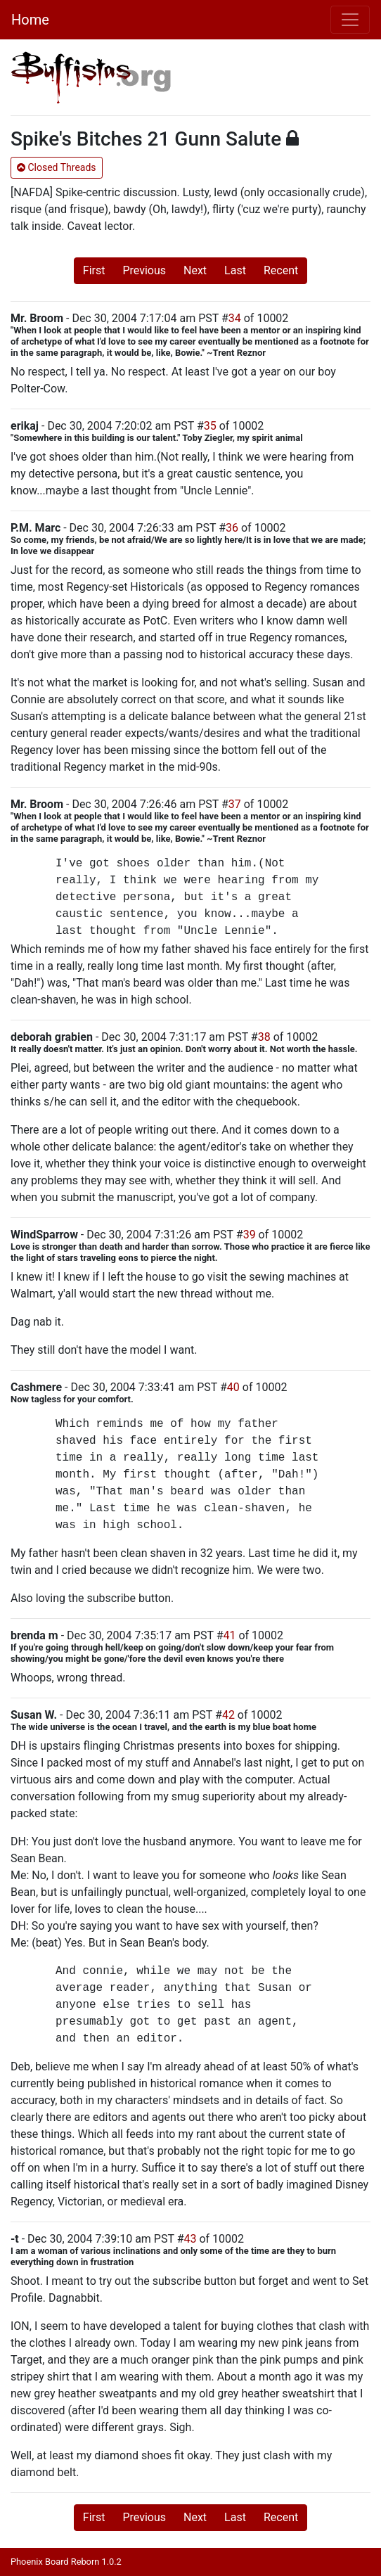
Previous (144, 270)
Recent (281, 270)
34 (234, 318)
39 (249, 1234)
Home (30, 19)
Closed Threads (56, 167)
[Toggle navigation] (350, 20)
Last (235, 270)
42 (228, 1715)
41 (230, 1635)
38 (264, 1037)
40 (233, 1387)
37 (234, 804)
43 (189, 2238)
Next (195, 270)
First (94, 270)
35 (210, 425)
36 (232, 527)
